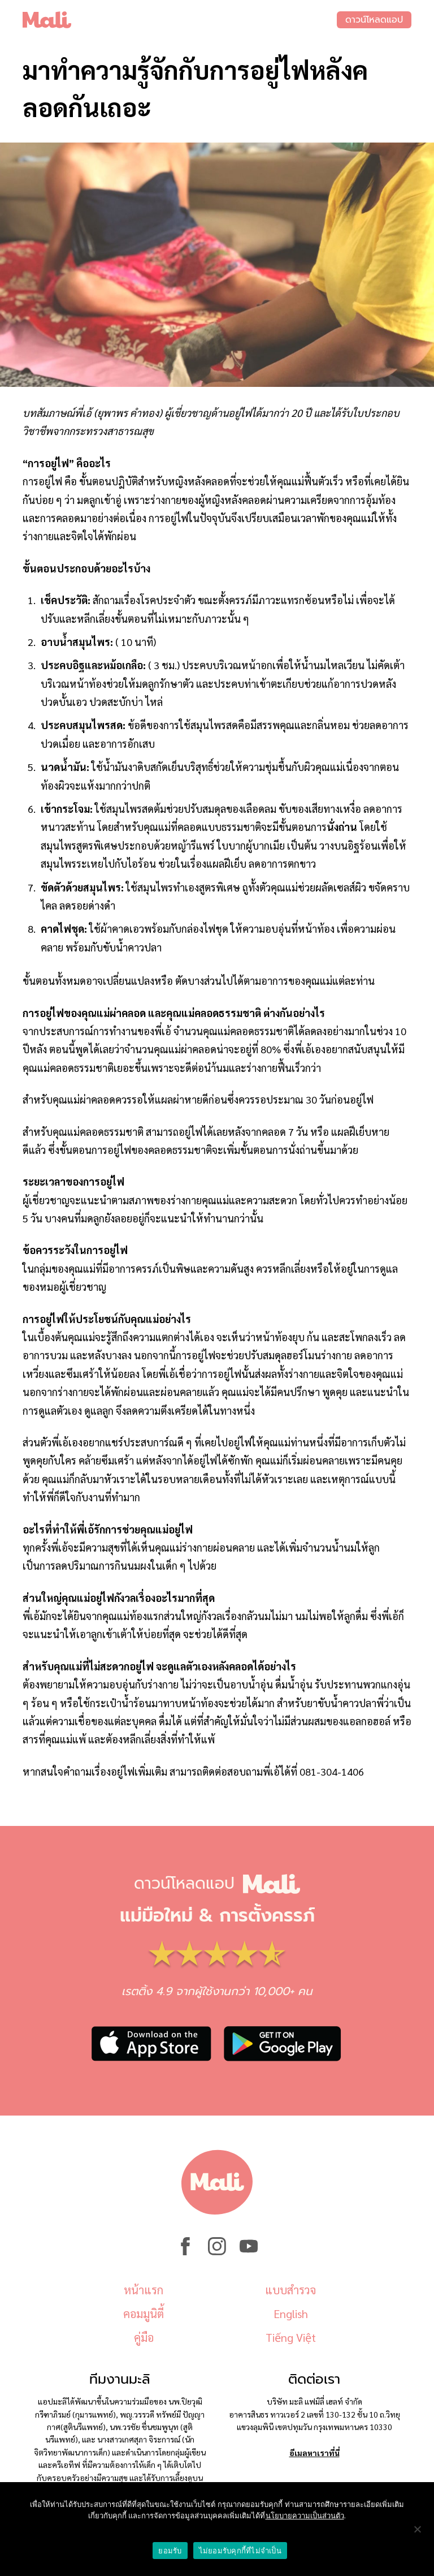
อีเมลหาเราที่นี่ (314, 2453)
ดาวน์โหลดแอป (374, 20)
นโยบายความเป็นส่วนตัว (305, 2516)
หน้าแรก (143, 2289)
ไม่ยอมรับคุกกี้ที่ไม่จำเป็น (240, 2551)
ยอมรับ (169, 2551)
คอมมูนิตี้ (143, 2313)
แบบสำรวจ (290, 2289)
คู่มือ (144, 2337)
